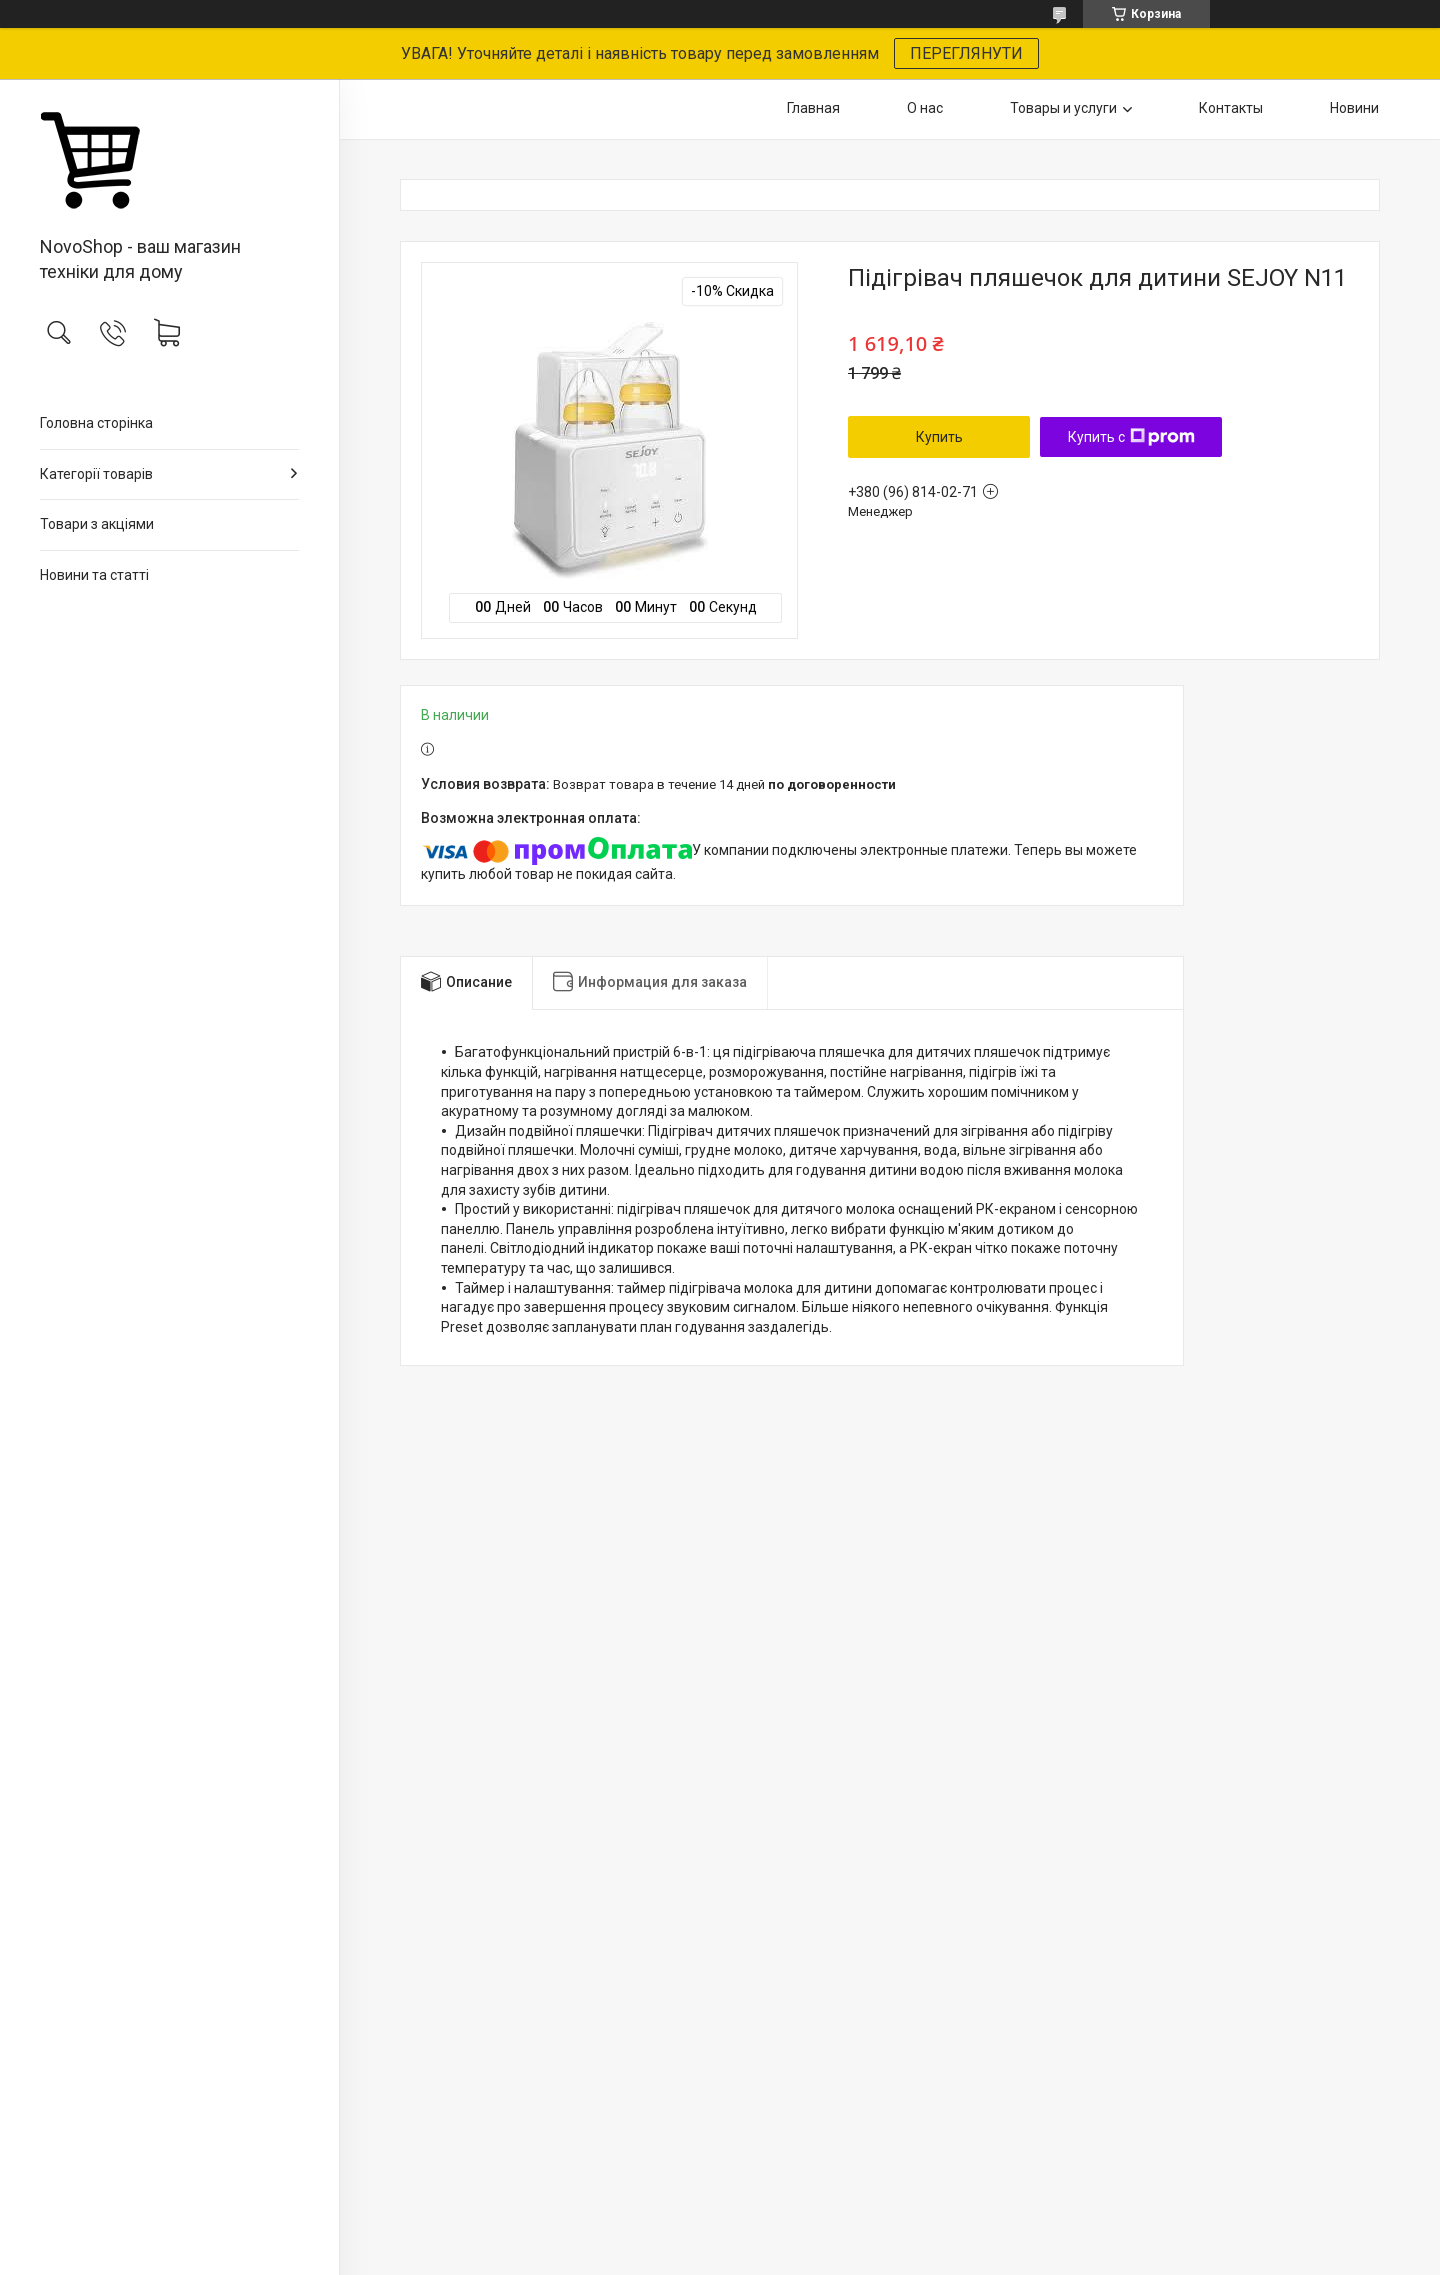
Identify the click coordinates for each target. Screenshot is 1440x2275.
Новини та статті (94, 575)
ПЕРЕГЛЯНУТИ (966, 53)
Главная (813, 108)
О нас (925, 108)
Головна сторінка (96, 423)
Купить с (1131, 437)
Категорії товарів (96, 474)
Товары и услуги (1063, 108)
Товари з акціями (97, 524)
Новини (1354, 108)
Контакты (1231, 108)
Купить (939, 437)
